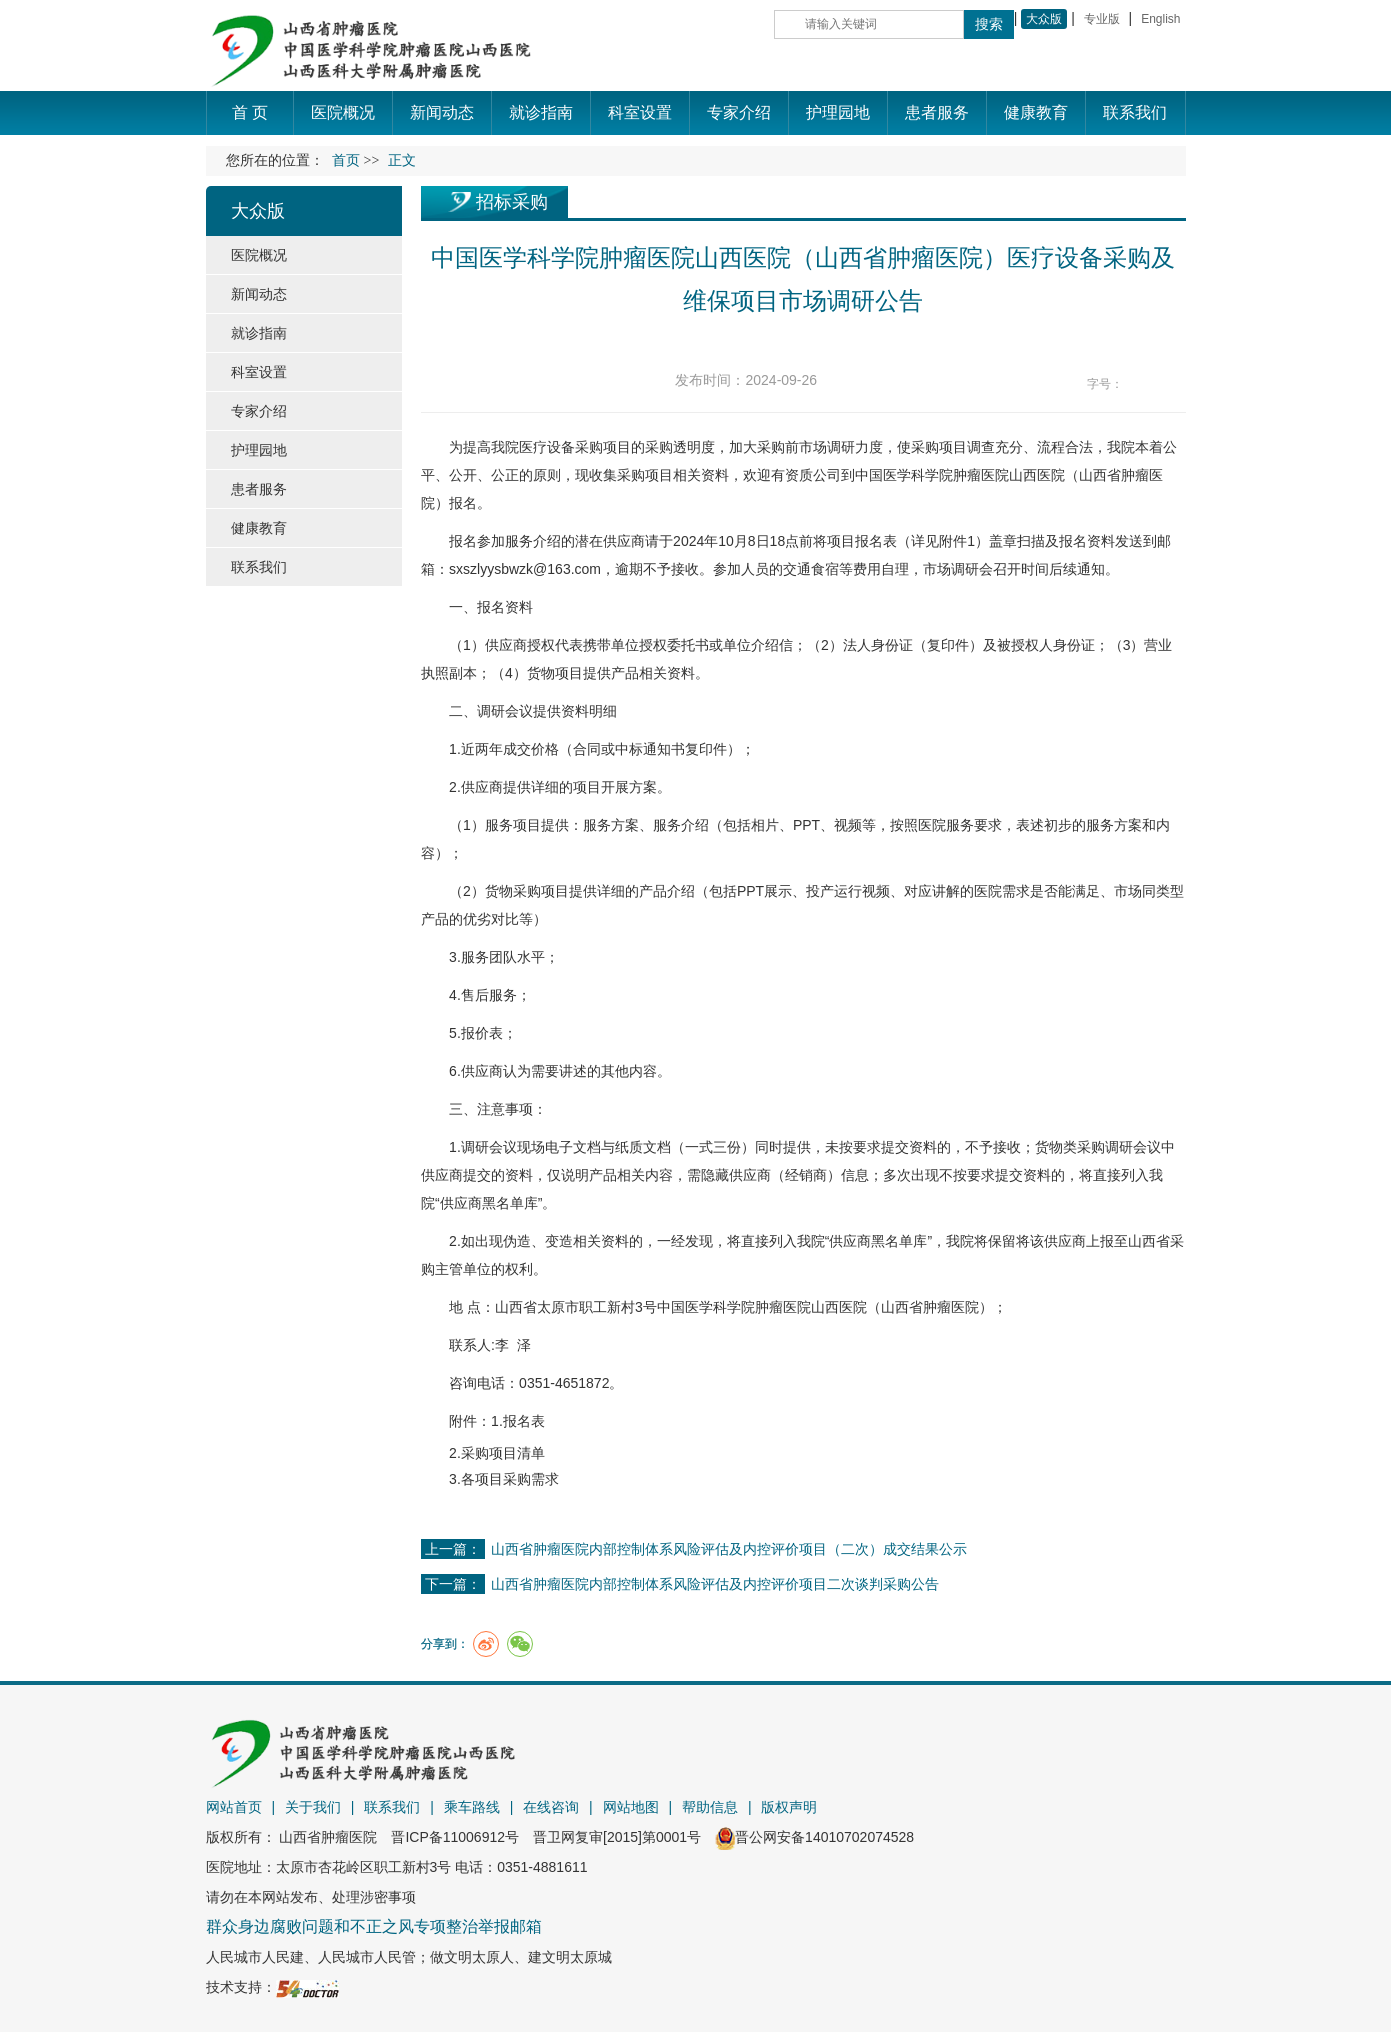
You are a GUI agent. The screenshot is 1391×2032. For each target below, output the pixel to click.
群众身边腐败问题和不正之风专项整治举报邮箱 (374, 1926)
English (1160, 19)
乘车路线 (472, 1807)
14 (1174, 384)
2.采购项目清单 (497, 1453)
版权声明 (789, 1807)
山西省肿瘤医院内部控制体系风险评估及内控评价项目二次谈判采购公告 (715, 1584)
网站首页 (234, 1807)
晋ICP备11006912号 (455, 1837)
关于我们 (313, 1807)
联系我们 (392, 1807)
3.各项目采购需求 (504, 1479)
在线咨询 (551, 1807)
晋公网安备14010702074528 (814, 1837)
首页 (346, 160)
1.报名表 (518, 1421)
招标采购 (512, 202)
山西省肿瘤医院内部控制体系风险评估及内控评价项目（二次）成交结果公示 (729, 1549)
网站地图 (631, 1807)
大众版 (1044, 19)
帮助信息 (710, 1807)
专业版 (1102, 19)
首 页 (250, 112)
